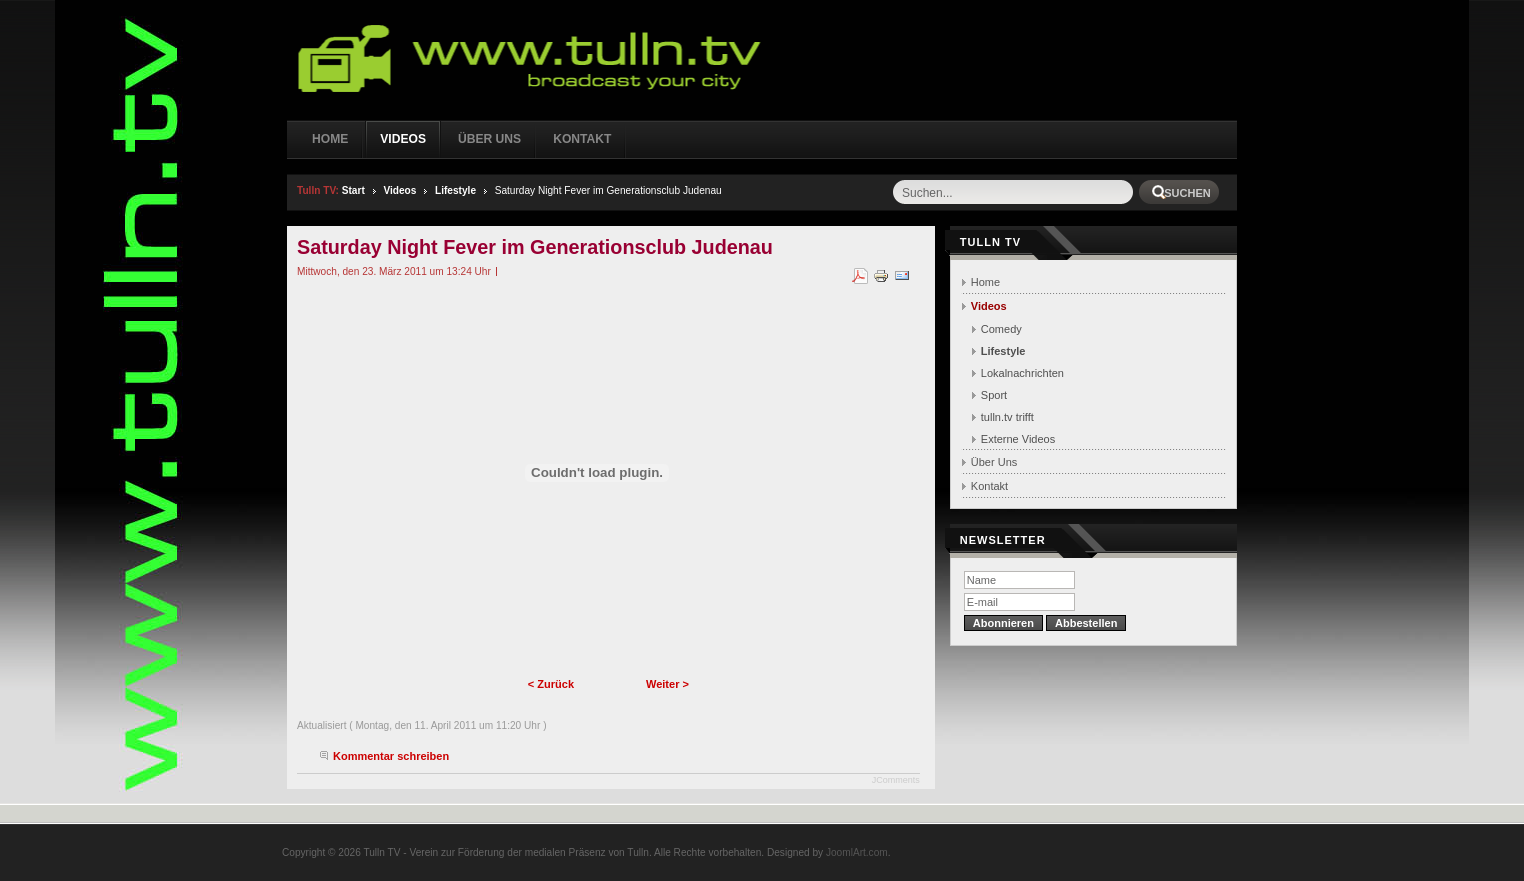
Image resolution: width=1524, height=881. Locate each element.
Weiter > (667, 684)
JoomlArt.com (857, 852)
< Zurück (551, 684)
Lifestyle (455, 190)
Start (353, 190)
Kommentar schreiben (391, 756)
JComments (896, 780)
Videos (399, 190)
